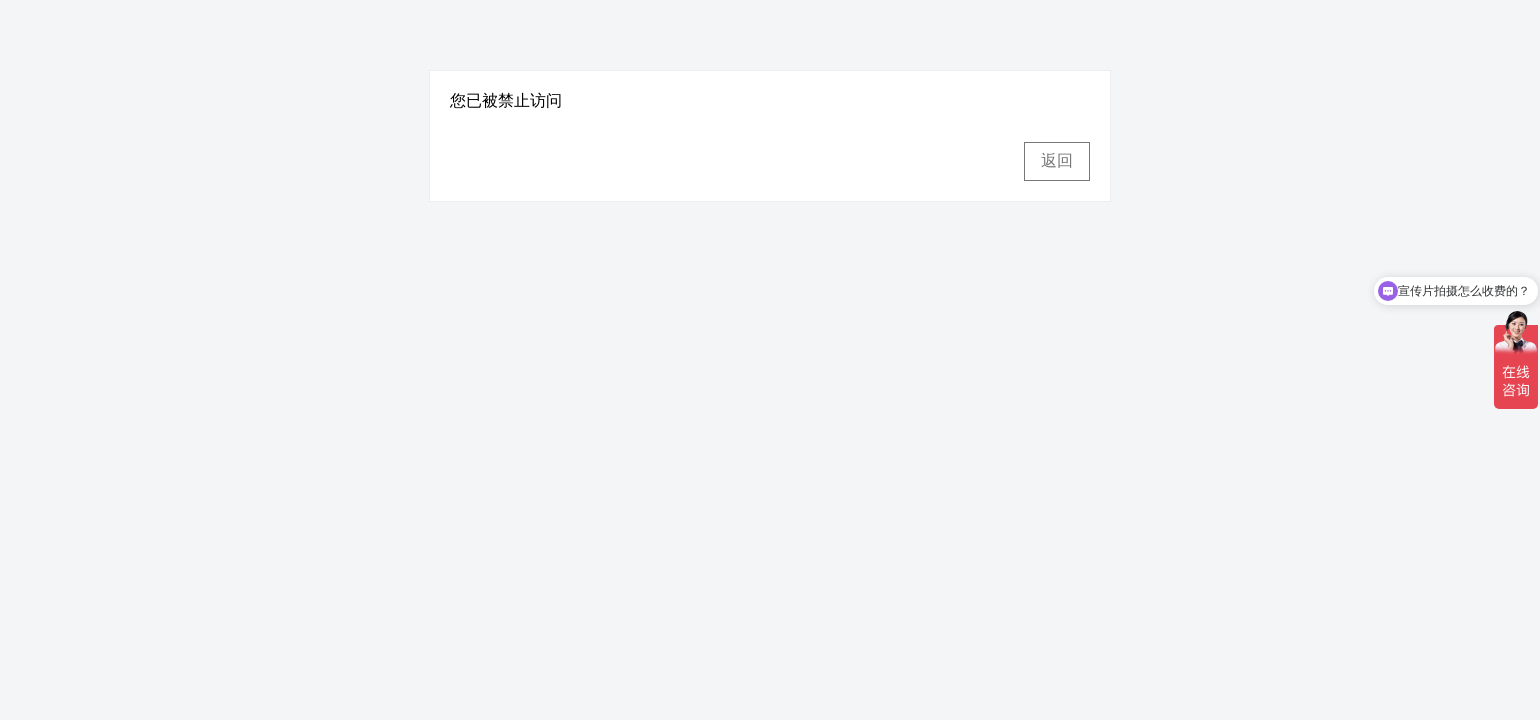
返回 (1057, 160)
